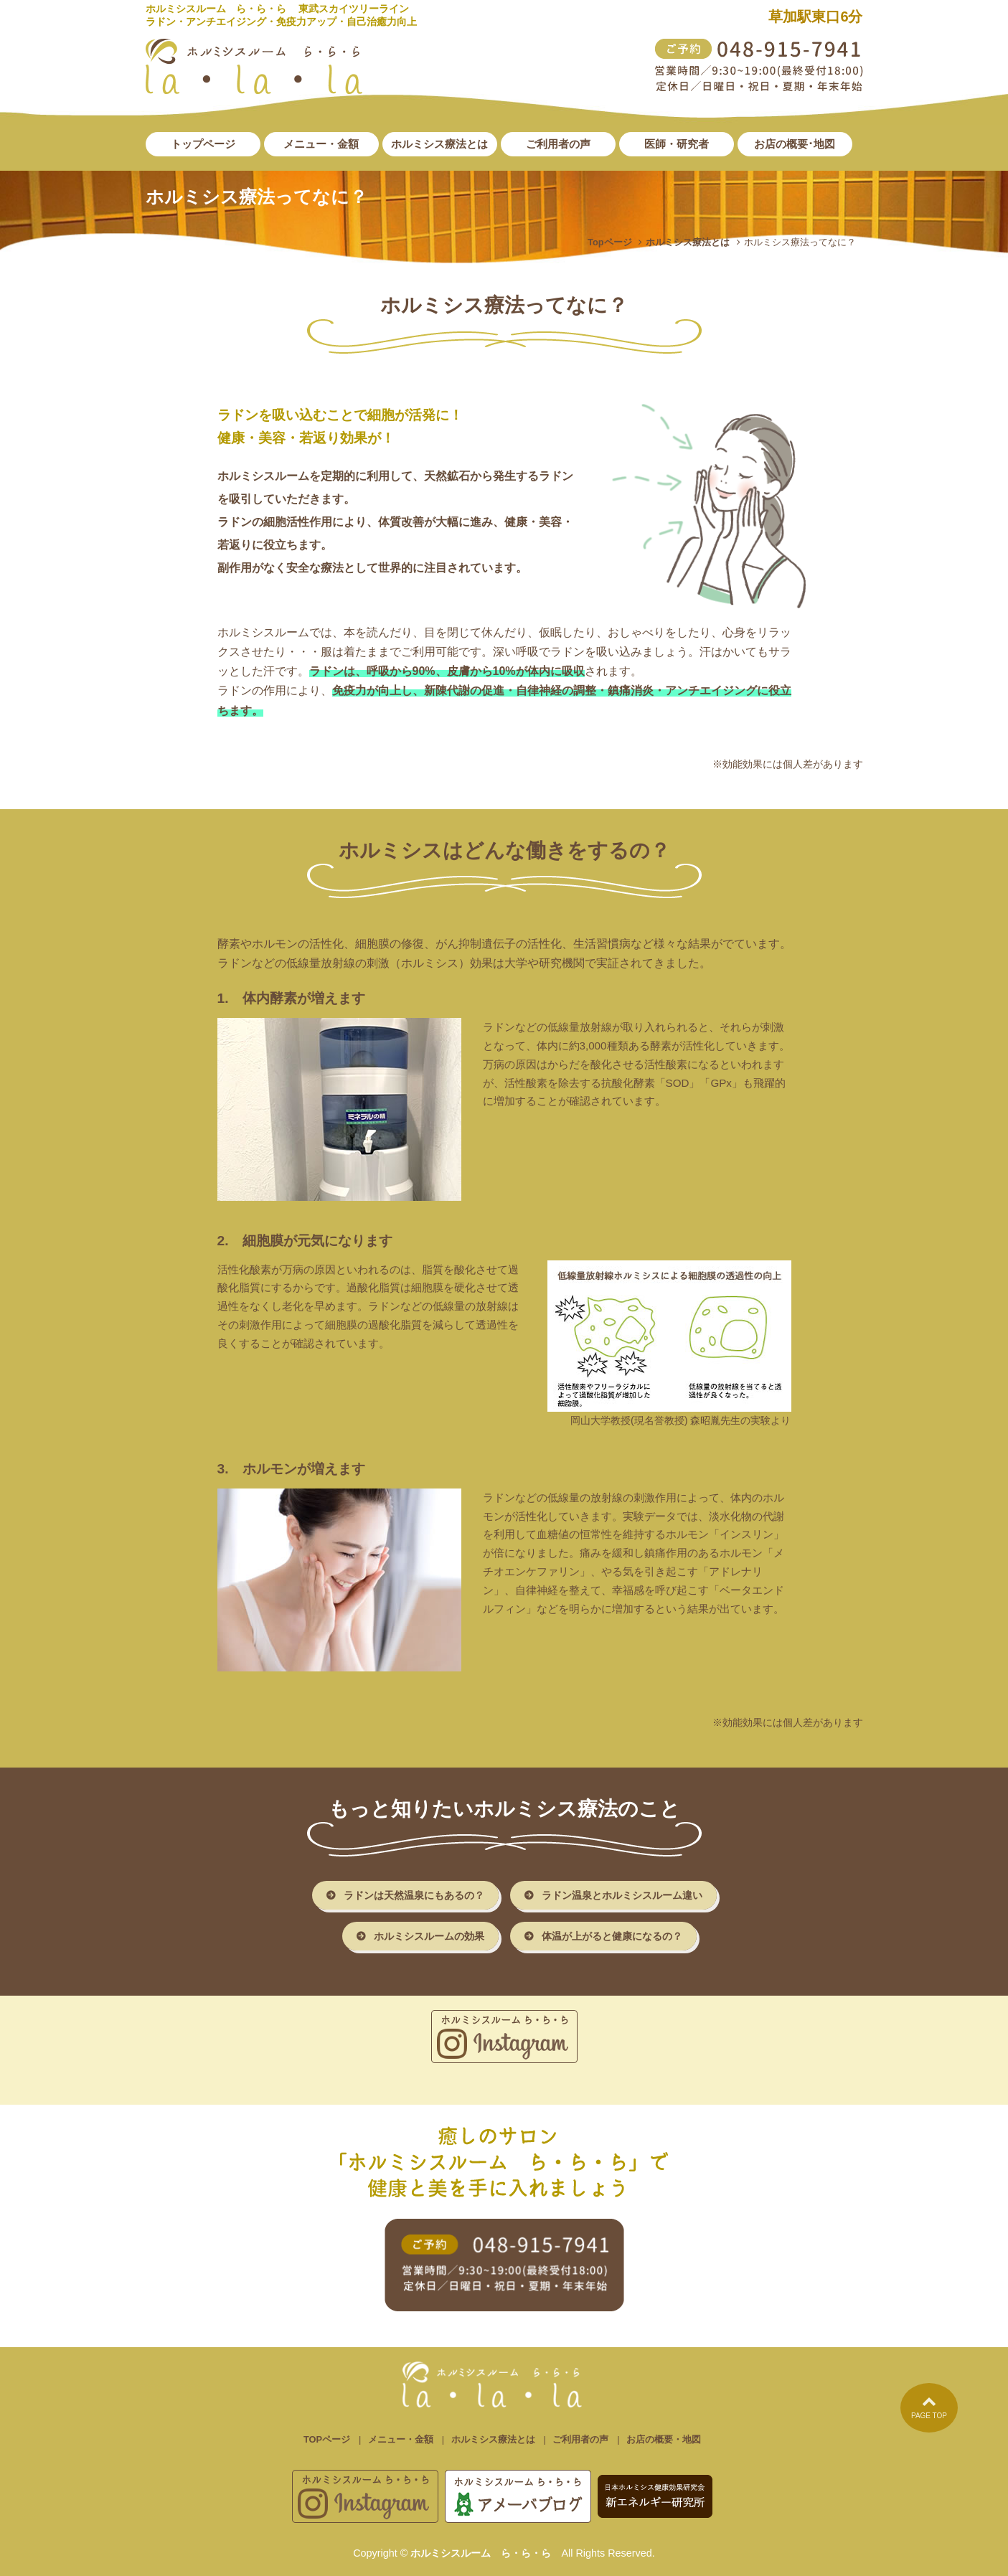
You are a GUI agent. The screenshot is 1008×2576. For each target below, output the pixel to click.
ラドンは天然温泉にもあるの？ (414, 1895)
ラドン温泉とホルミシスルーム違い (622, 1895)
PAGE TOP (929, 2407)
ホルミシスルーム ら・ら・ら (480, 2553)
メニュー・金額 (400, 2439)
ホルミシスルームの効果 (429, 1936)
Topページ (610, 242)
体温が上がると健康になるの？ (612, 1936)
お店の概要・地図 (663, 2439)
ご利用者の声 (580, 2439)
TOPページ (326, 2439)
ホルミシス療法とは (688, 242)
